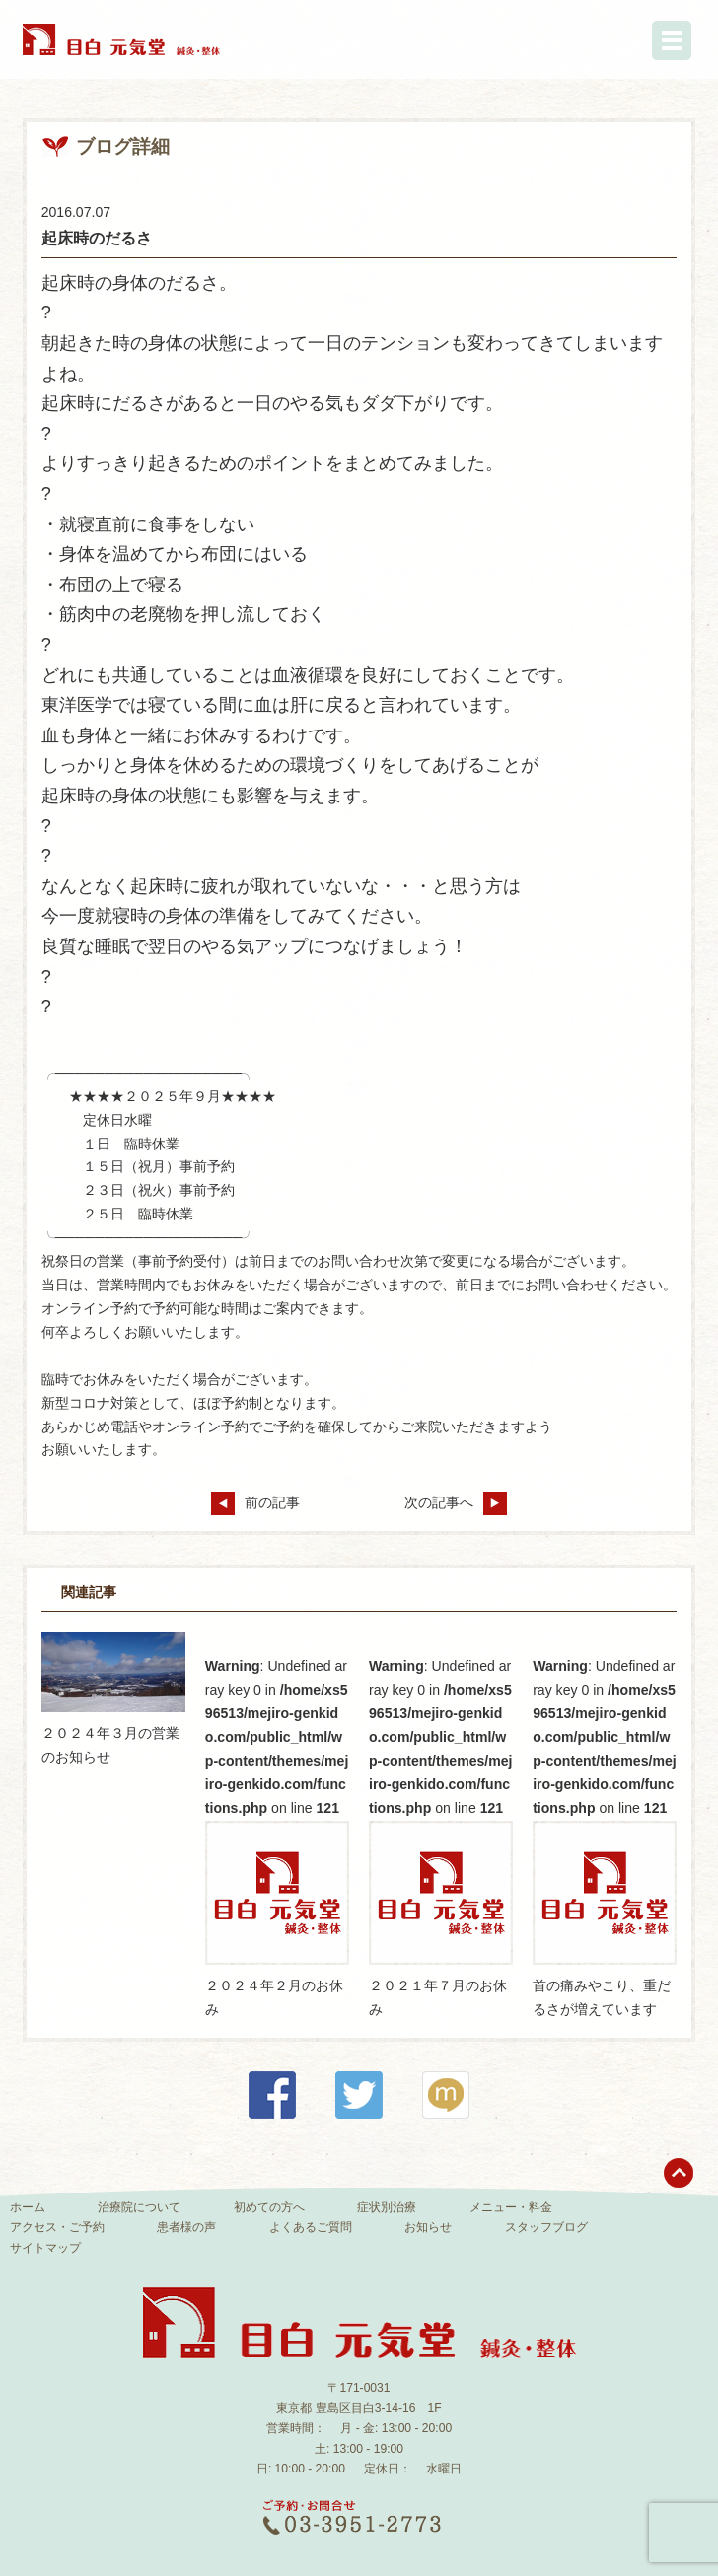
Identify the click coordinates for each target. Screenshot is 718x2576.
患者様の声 (186, 2227)
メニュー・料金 (510, 2207)
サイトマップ (45, 2248)
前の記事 (255, 1502)
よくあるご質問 (310, 2227)
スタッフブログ (546, 2227)
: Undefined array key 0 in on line (277, 1811)
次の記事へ (455, 1502)
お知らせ (428, 2227)
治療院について (139, 2207)
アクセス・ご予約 (57, 2227)
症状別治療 (386, 2207)
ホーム (27, 2207)
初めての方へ (269, 2207)
